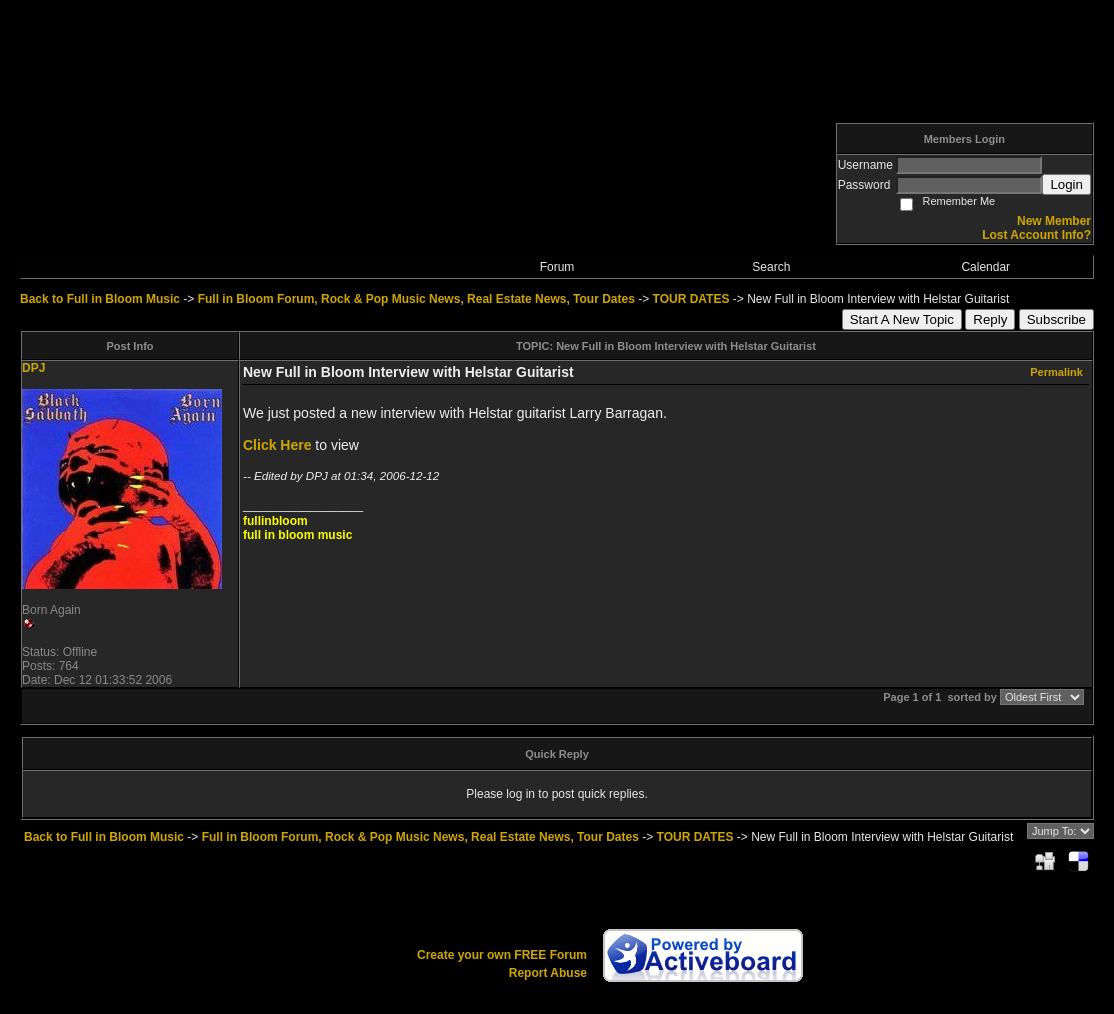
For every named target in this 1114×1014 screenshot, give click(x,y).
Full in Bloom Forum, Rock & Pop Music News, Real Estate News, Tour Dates (416, 299)
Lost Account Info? (1036, 235)
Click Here (277, 445)
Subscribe (1056, 319)
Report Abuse (548, 973)
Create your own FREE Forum (502, 955)
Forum (557, 267)
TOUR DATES (691, 299)
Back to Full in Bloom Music (100, 299)
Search (771, 267)
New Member (1054, 221)
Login (1066, 184)
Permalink (1056, 372)
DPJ (33, 368)
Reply (990, 319)
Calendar (985, 267)
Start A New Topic (902, 319)
